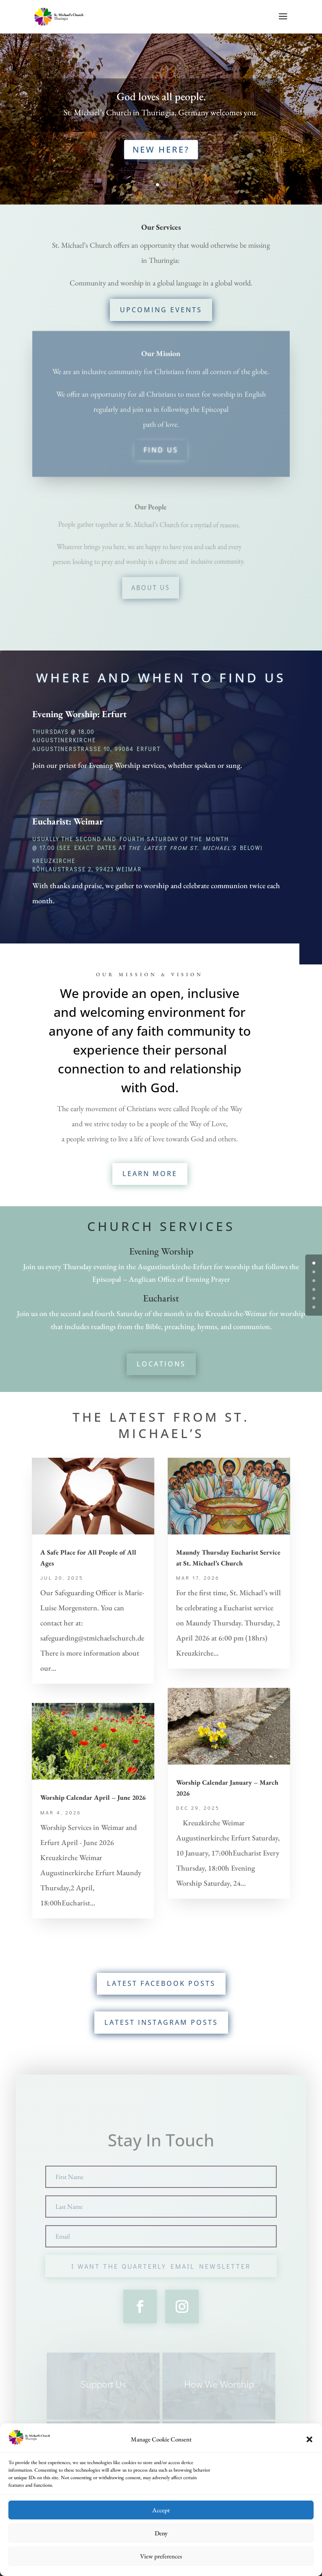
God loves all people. (161, 100)
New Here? (161, 145)
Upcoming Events (166, 309)
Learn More (149, 1173)
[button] (309, 2440)
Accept (161, 2510)
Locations (161, 1363)
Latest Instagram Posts (161, 2022)
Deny (161, 2533)
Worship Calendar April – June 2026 (92, 1797)
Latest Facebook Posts (161, 1983)
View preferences (161, 2556)
